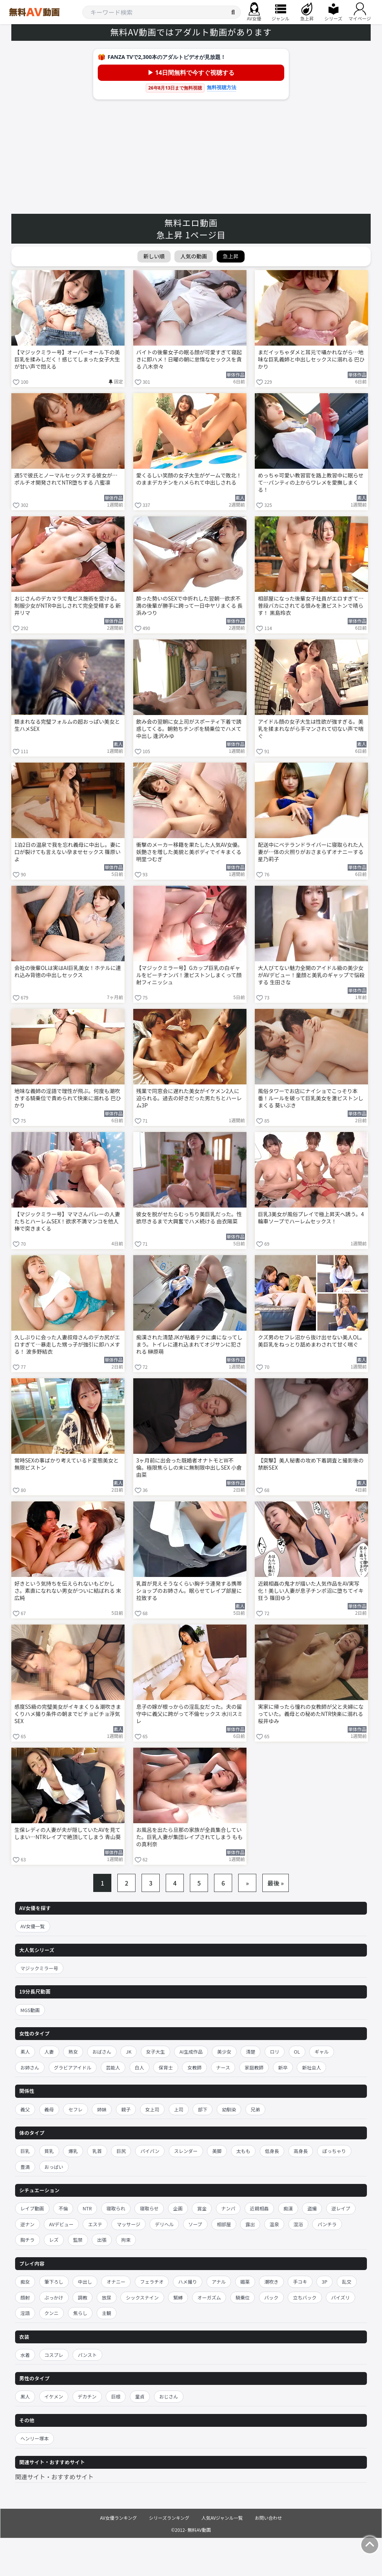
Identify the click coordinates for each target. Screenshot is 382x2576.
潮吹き (271, 2281)
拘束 (126, 2239)
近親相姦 (259, 2208)
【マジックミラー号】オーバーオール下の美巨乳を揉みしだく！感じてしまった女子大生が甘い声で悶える (67, 359)
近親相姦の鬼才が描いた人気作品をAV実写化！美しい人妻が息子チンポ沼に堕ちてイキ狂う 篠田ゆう (311, 1591)
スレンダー (186, 2150)
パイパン (149, 2150)
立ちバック (305, 2297)
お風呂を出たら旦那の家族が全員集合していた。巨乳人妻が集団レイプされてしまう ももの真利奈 (189, 1837)
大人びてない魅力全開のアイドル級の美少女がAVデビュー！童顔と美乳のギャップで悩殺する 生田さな (311, 975)
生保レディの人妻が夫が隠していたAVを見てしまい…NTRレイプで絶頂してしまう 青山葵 (67, 1833)
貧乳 (49, 2150)
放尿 (106, 2297)
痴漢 (288, 2208)
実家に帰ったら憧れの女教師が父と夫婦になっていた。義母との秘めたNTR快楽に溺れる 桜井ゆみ (311, 1714)
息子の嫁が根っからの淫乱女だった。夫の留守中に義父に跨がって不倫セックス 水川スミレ (189, 1714)
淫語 (25, 2313)
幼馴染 (229, 2109)
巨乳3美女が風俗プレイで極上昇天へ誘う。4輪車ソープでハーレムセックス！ (311, 1218)
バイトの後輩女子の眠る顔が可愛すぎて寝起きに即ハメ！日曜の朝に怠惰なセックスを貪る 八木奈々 (189, 359)
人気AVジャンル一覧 (222, 2517)
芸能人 (113, 2067)
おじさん (168, 2396)
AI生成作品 (190, 2051)
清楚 (250, 2051)
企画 (178, 2208)
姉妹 (101, 2109)
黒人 (25, 2396)
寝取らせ (149, 2208)
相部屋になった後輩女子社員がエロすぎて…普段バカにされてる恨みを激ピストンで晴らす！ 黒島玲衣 (311, 605)
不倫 (63, 2208)
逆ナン (27, 2224)
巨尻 (121, 2150)
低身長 (272, 2150)
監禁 (78, 2239)
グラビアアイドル (72, 2067)
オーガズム (209, 2297)
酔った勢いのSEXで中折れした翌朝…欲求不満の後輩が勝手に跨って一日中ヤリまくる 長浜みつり (189, 605)
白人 (139, 2067)
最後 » (275, 1882)
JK (128, 2051)
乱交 (346, 2281)
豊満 (25, 2166)
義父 (25, 2109)
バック (271, 2297)
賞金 (201, 2208)
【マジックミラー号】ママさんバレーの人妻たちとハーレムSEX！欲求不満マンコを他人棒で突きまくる (67, 1221)
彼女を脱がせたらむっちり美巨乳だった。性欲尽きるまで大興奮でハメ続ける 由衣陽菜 (189, 1218)
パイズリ (340, 2297)
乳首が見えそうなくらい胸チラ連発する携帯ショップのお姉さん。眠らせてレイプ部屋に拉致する (189, 1591)
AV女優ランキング (118, 2517)
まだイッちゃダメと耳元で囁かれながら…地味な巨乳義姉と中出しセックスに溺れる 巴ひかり (311, 359)
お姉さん (29, 2067)
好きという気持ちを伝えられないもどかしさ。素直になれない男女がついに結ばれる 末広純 (67, 1591)
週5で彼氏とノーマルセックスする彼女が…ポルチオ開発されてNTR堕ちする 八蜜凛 (65, 479)
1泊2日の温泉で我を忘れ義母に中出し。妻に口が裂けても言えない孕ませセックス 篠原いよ (67, 852)
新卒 (283, 2067)
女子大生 (155, 2051)
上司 (178, 2109)
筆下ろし (54, 2281)
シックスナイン (142, 2297)
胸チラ (27, 2239)
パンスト (87, 2354)
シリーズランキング (169, 2517)
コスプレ (54, 2354)
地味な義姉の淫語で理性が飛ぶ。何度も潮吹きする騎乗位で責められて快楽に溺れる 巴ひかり (67, 1098)
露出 (250, 2224)
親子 (126, 2109)
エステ (95, 2224)
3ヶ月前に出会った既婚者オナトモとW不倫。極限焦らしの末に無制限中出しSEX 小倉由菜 (189, 1467)
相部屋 (224, 2224)
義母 (49, 2109)
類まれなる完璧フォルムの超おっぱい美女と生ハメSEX (67, 725)
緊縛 (178, 2297)
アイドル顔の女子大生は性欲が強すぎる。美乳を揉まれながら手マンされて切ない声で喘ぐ (311, 729)
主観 (106, 2313)
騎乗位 (243, 2297)
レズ (54, 2239)
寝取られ (115, 2208)
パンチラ (327, 2224)
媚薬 (245, 2281)
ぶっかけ (54, 2297)
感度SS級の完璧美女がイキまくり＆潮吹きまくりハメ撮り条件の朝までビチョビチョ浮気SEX (67, 1714)
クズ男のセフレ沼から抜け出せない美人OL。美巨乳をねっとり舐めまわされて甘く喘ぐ (311, 1341)
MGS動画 (30, 2010)
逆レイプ (340, 2208)
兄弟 (255, 2109)
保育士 (166, 2067)
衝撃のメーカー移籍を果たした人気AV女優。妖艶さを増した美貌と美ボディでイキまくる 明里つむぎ (189, 852)
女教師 (194, 2067)
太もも (243, 2150)
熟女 (73, 2051)
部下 (202, 2109)
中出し (85, 2281)
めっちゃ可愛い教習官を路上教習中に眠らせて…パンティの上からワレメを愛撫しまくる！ (311, 482)
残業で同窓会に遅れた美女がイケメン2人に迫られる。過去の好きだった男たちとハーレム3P (189, 1098)
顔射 (25, 2297)
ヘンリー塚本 (34, 2438)
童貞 (140, 2396)
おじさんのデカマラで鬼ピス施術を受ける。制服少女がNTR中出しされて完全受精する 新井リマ (67, 605)
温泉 (274, 2224)
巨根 (115, 2396)
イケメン (54, 2396)
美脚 (217, 2150)
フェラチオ (152, 2281)
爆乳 (73, 2150)
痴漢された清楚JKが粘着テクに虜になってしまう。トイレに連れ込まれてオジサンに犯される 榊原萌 (189, 1344)
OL (297, 2051)
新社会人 (311, 2067)
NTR (87, 2208)
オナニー (115, 2281)
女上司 (152, 2109)
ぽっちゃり (334, 2150)
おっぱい (54, 2166)
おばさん (101, 2051)
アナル (219, 2281)
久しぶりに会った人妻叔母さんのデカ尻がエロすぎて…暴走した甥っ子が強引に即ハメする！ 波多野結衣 (67, 1344)
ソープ (195, 2224)
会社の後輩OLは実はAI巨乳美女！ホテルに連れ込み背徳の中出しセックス (67, 971)
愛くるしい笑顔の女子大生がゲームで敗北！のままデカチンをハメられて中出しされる (189, 479)
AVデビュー (61, 2224)
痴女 (25, 2281)
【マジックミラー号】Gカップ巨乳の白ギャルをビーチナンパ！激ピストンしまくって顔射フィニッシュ (189, 975)
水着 (25, 2354)
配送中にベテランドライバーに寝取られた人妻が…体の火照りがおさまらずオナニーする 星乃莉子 (311, 852)
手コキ (300, 2281)
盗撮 (312, 2208)
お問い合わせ (268, 2517)
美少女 (224, 2051)
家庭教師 (254, 2067)
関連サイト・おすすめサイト (54, 2476)
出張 (101, 2239)
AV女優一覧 (32, 1926)
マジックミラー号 (39, 1968)
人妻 (49, 2051)
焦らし (80, 2313)
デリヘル (164, 2224)
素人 (25, 2051)
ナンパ (228, 2208)
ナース (223, 2067)
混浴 (298, 2224)
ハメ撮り (187, 2281)
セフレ (75, 2109)
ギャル (321, 2051)
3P (324, 2281)
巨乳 (25, 2150)
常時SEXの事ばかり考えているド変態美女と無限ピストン (66, 1464)
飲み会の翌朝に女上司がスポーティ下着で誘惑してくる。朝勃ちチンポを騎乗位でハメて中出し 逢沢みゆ (189, 729)
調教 (82, 2297)
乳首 (97, 2150)
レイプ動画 (32, 2208)
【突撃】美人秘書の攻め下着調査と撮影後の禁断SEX (311, 1464)
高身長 (301, 2150)
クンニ (52, 2313)
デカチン (87, 2396)
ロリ (274, 2051)
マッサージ (128, 2224)
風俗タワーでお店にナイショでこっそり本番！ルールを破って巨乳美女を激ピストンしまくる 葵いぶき (310, 1098)
